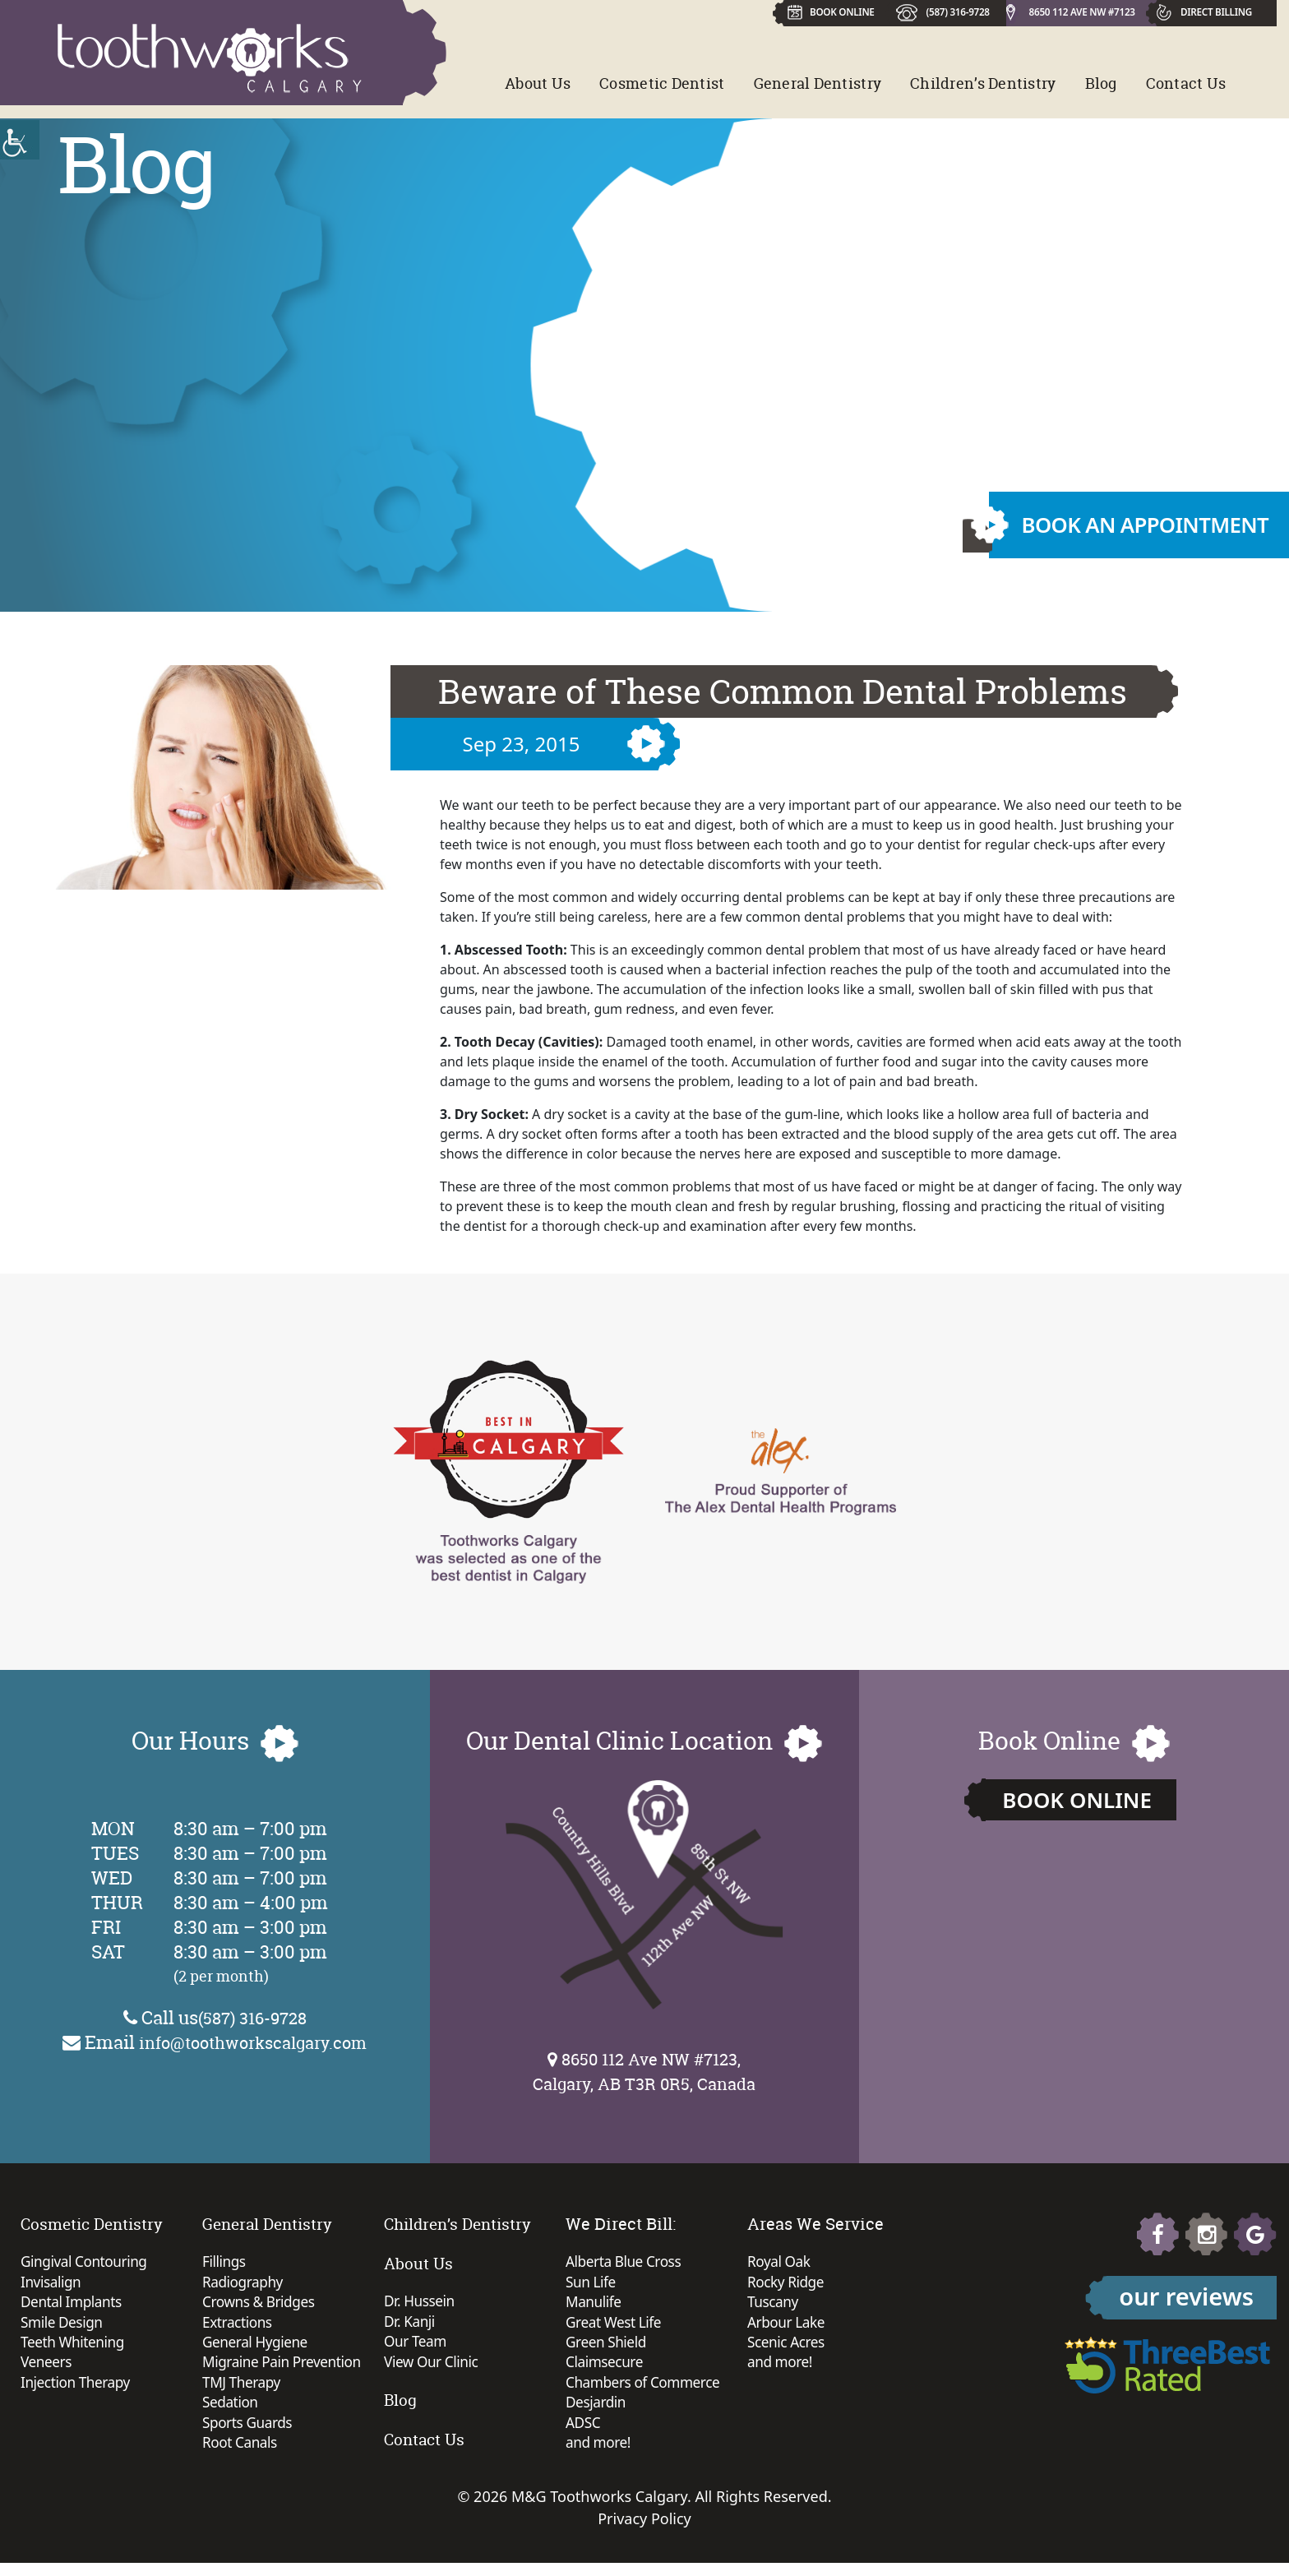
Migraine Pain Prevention (285, 2369)
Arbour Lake (787, 2327)
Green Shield (607, 2348)
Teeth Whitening (75, 2348)
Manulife (595, 2305)
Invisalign (52, 2284)
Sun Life (592, 2284)
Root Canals (241, 2455)
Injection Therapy (78, 2391)
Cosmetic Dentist (661, 83)
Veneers (47, 2369)
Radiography (244, 2284)
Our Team (417, 2345)
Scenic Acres (787, 2348)
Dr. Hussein (421, 2302)
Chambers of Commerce (646, 2391)
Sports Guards (249, 2434)
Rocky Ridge (787, 2284)
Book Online (1077, 1800)
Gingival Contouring (87, 2263)
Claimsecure (606, 2369)
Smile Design (63, 2327)
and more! (600, 2455)
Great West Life (616, 2327)
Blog (1101, 83)
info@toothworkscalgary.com (252, 2042)
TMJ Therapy (243, 2391)
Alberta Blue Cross (626, 2263)
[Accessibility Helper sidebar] (19, 140)
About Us (538, 83)
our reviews (1186, 2296)
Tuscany (774, 2305)
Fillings (224, 2263)
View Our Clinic (433, 2366)
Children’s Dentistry (983, 83)
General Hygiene (257, 2348)
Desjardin (597, 2412)
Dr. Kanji (410, 2323)
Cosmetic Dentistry (95, 2224)
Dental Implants (74, 2305)
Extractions (238, 2327)
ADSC (584, 2434)
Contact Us (1186, 83)
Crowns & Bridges (261, 2305)
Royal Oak (780, 2263)
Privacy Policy (644, 2531)
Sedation (231, 2412)
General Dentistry (818, 83)
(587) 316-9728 (954, 11)
